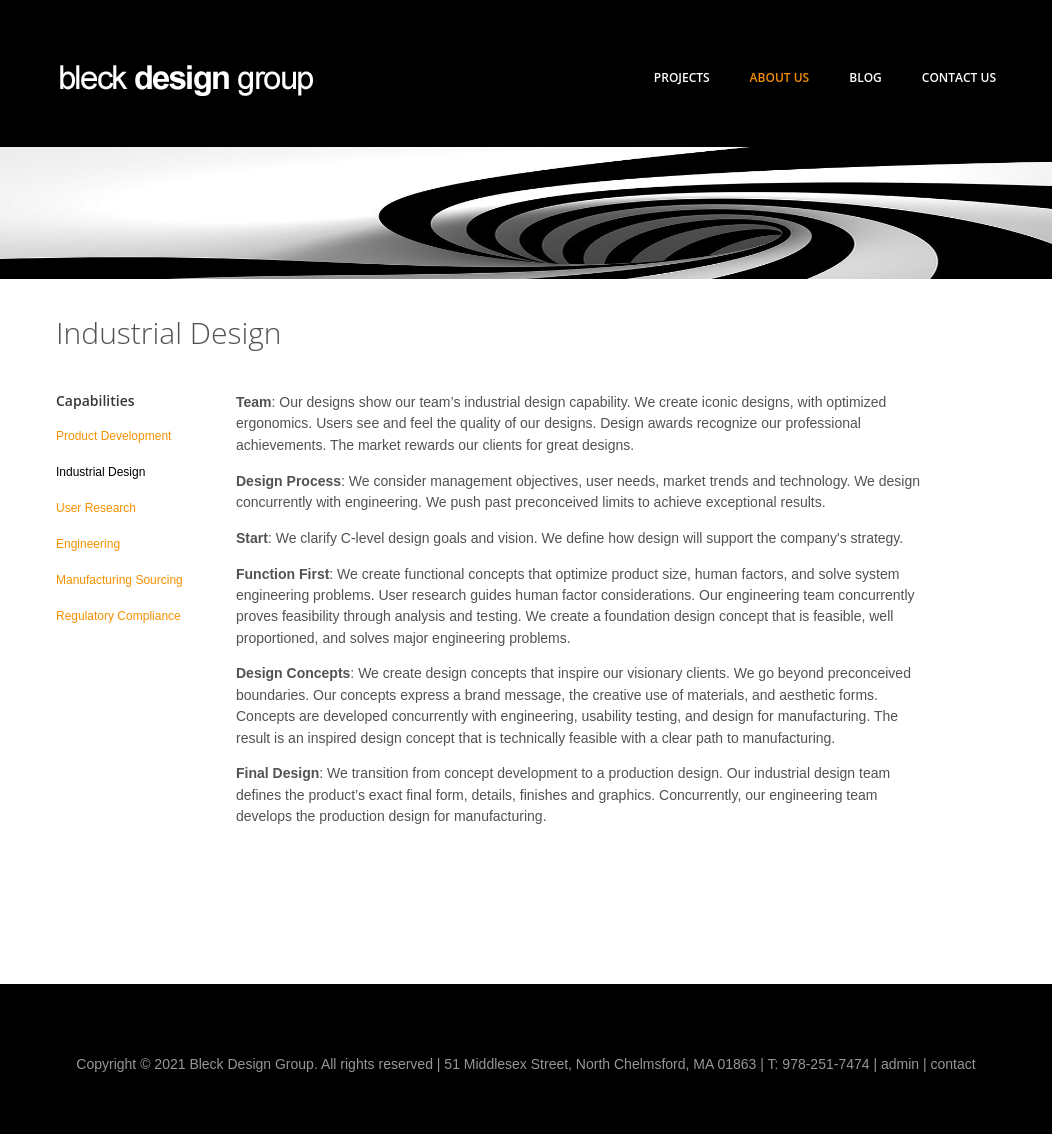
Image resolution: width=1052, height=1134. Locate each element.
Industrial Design (100, 472)
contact (953, 1064)
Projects (682, 77)
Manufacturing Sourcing (119, 580)
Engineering (88, 544)
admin (900, 1064)
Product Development (113, 436)
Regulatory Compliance (118, 616)
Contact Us (959, 77)
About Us (780, 77)
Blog (865, 77)
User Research (96, 508)
